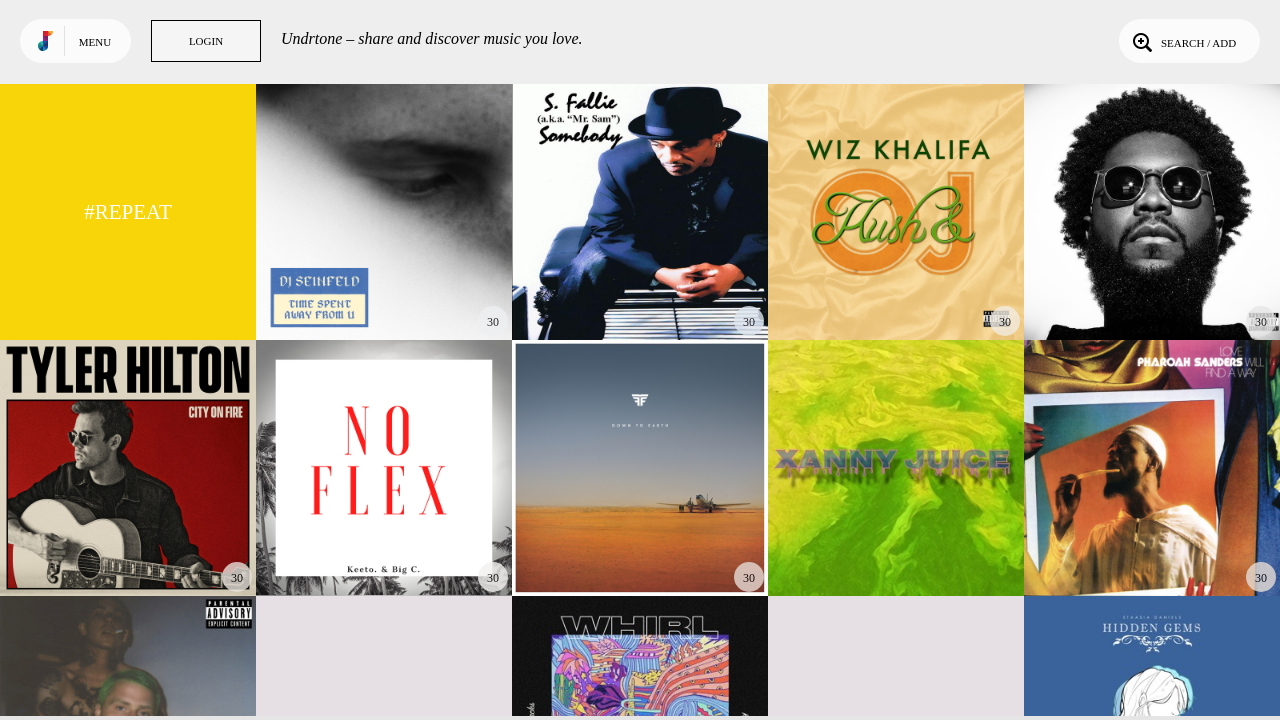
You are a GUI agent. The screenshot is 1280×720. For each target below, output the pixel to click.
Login (206, 41)
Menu (95, 42)
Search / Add (1182, 41)
